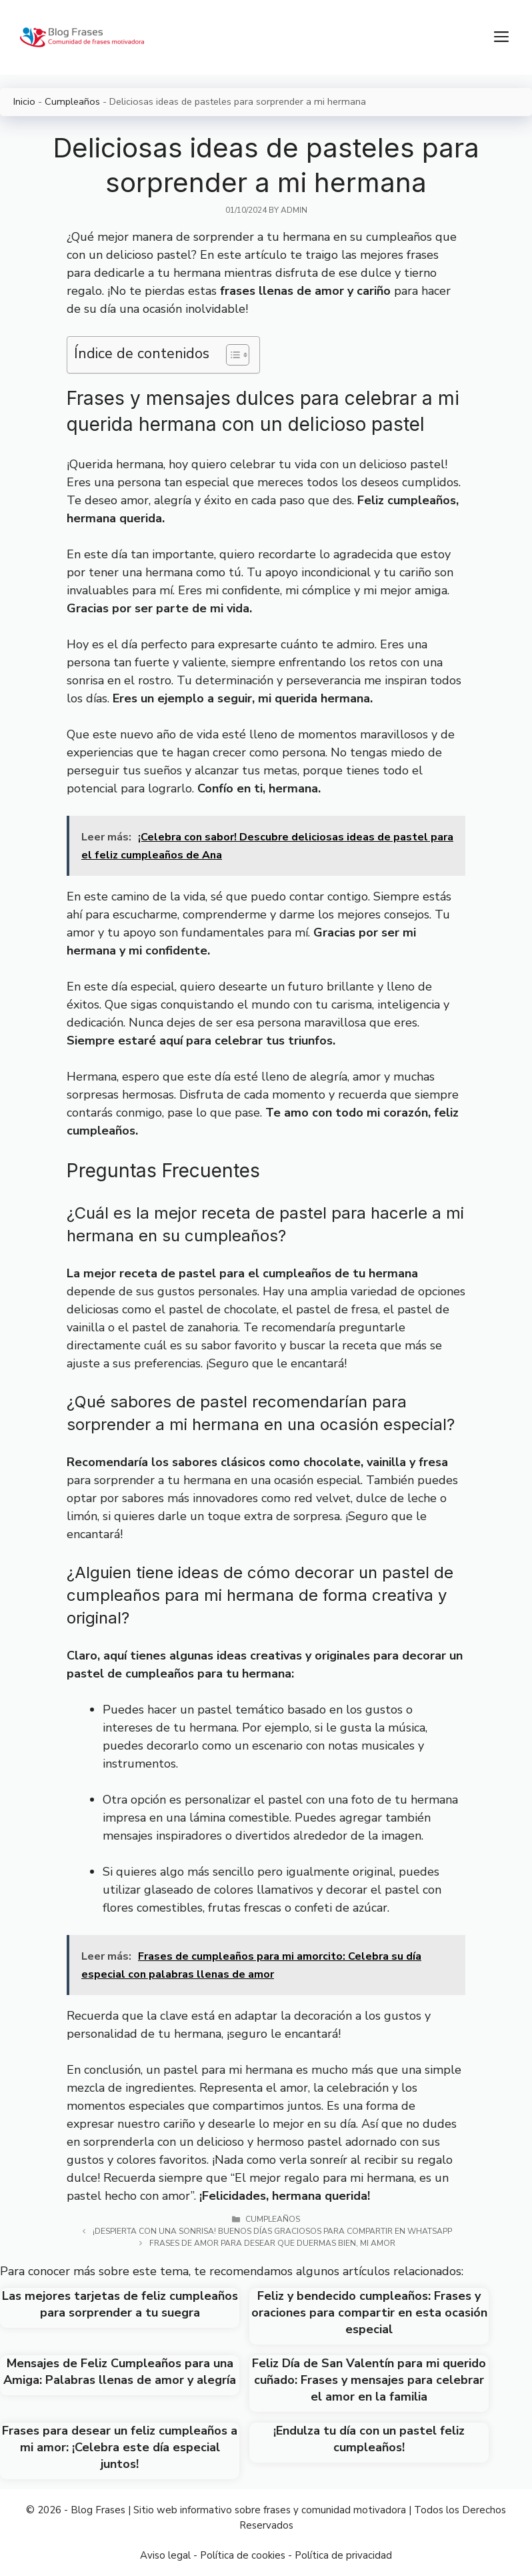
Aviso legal (165, 2555)
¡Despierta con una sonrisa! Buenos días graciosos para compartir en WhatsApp (272, 2231)
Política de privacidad (343, 2555)
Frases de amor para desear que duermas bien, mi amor (272, 2243)
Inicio (24, 101)
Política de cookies (242, 2555)
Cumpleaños (72, 101)
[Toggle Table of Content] (231, 355)
